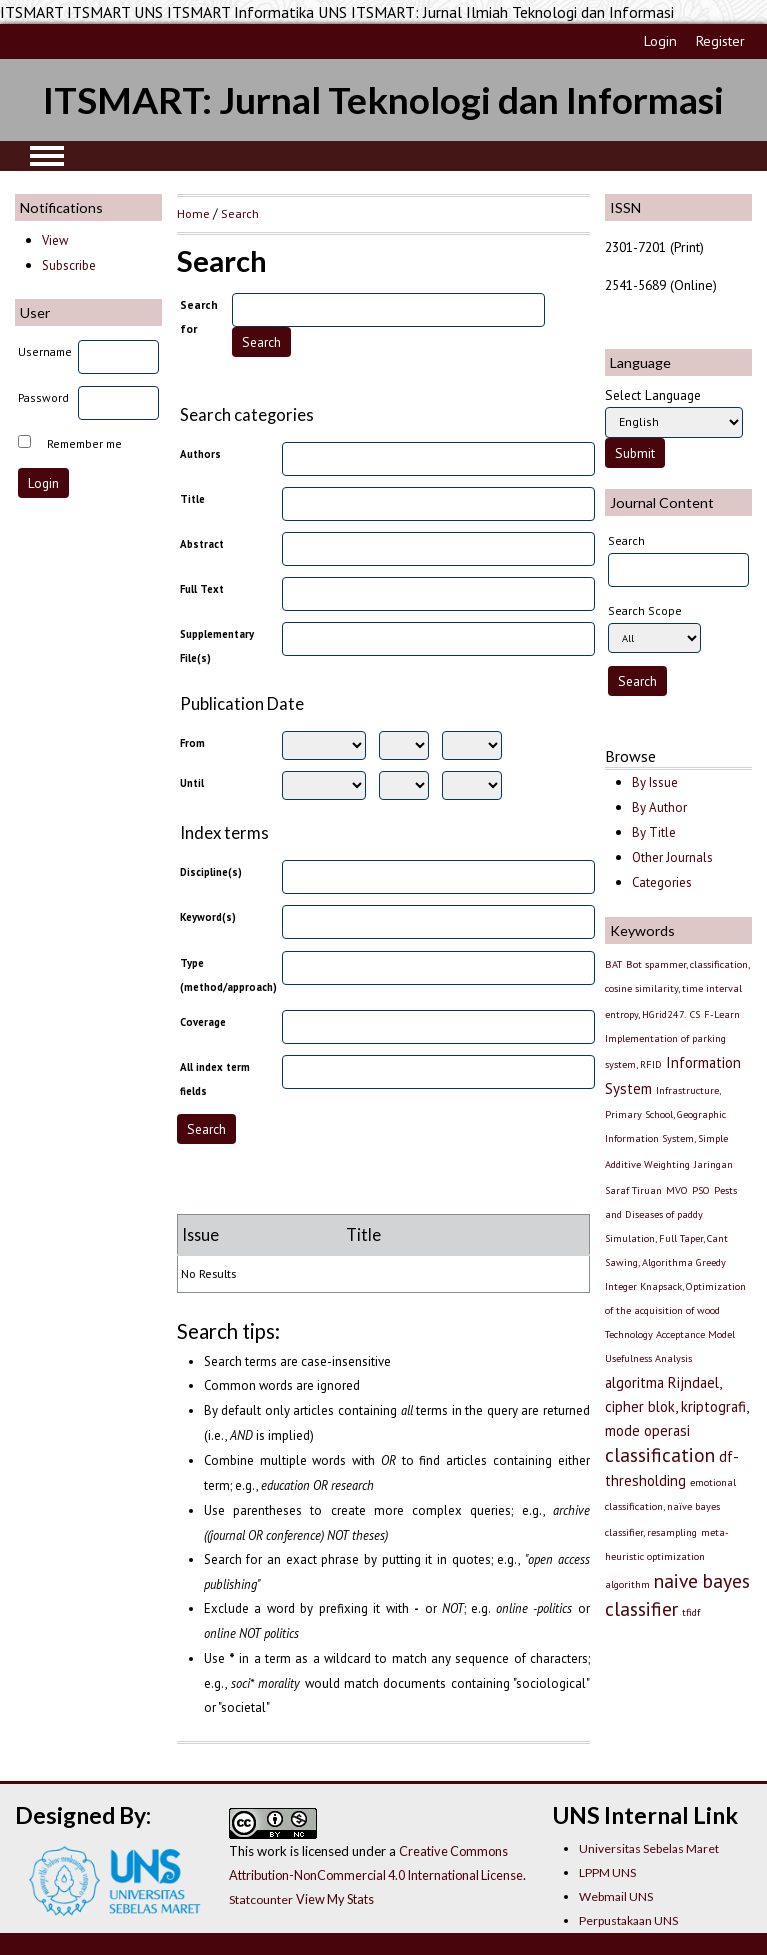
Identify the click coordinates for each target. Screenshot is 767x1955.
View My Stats (335, 1899)
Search (240, 213)
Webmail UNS (616, 1896)
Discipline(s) (211, 872)
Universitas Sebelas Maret (649, 1848)
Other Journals (672, 857)
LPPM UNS (607, 1872)
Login (660, 41)
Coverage (203, 1022)
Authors (200, 454)
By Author (659, 807)
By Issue (655, 782)
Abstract (202, 544)
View (55, 240)
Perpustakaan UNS (628, 1920)
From (192, 743)
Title (192, 499)
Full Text (202, 589)
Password (43, 397)
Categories (662, 882)
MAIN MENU (47, 156)
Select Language (653, 395)
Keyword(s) (208, 917)
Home (193, 213)
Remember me (84, 443)
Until (192, 783)
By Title (654, 832)
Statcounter (261, 1899)
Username (45, 351)
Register (720, 41)
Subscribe (69, 265)
